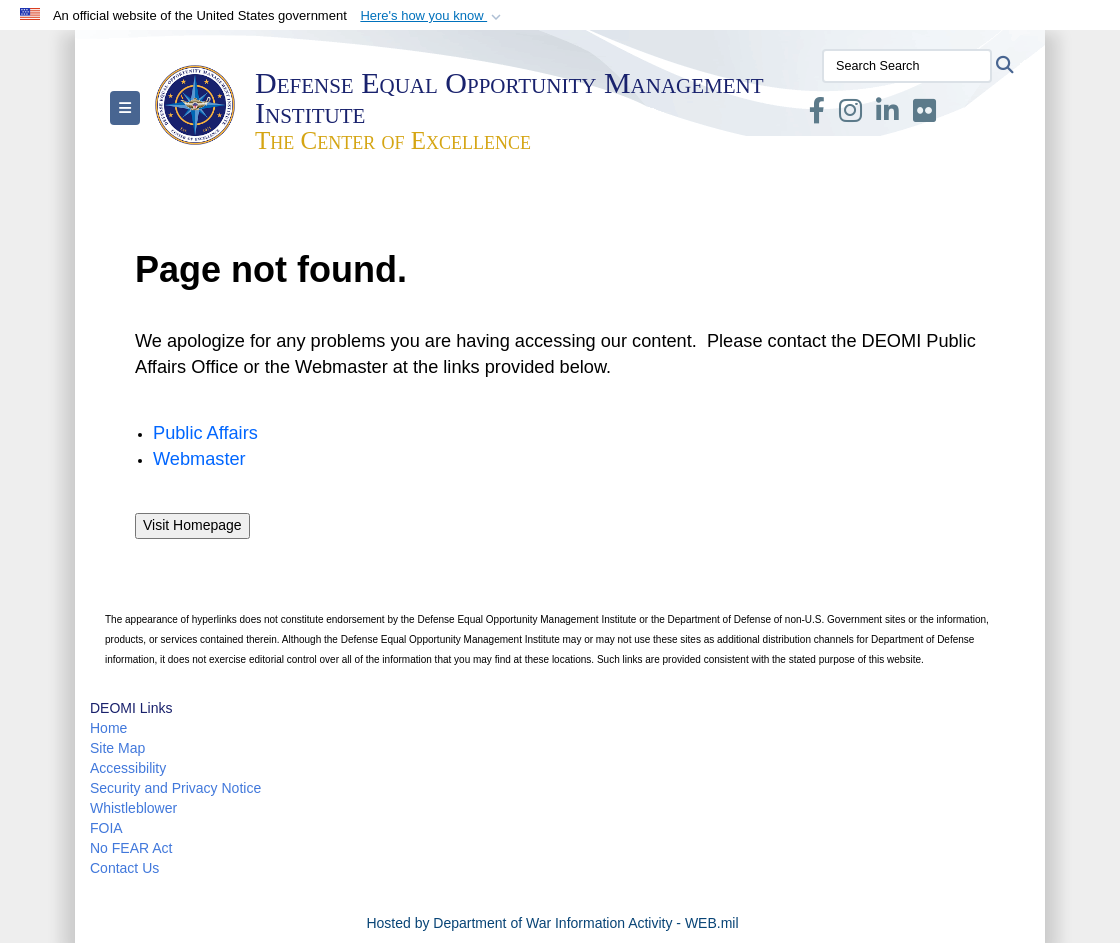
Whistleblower (133, 808)
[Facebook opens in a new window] (817, 115)
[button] (432, 16)
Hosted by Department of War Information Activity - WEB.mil (552, 923)
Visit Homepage (192, 525)
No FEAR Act (131, 848)
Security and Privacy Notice (175, 788)
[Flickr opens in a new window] (924, 115)
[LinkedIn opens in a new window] (887, 115)
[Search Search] (907, 66)
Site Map (117, 748)
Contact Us (124, 868)
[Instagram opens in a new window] (850, 115)
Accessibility (128, 768)
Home (108, 728)
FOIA (106, 828)
